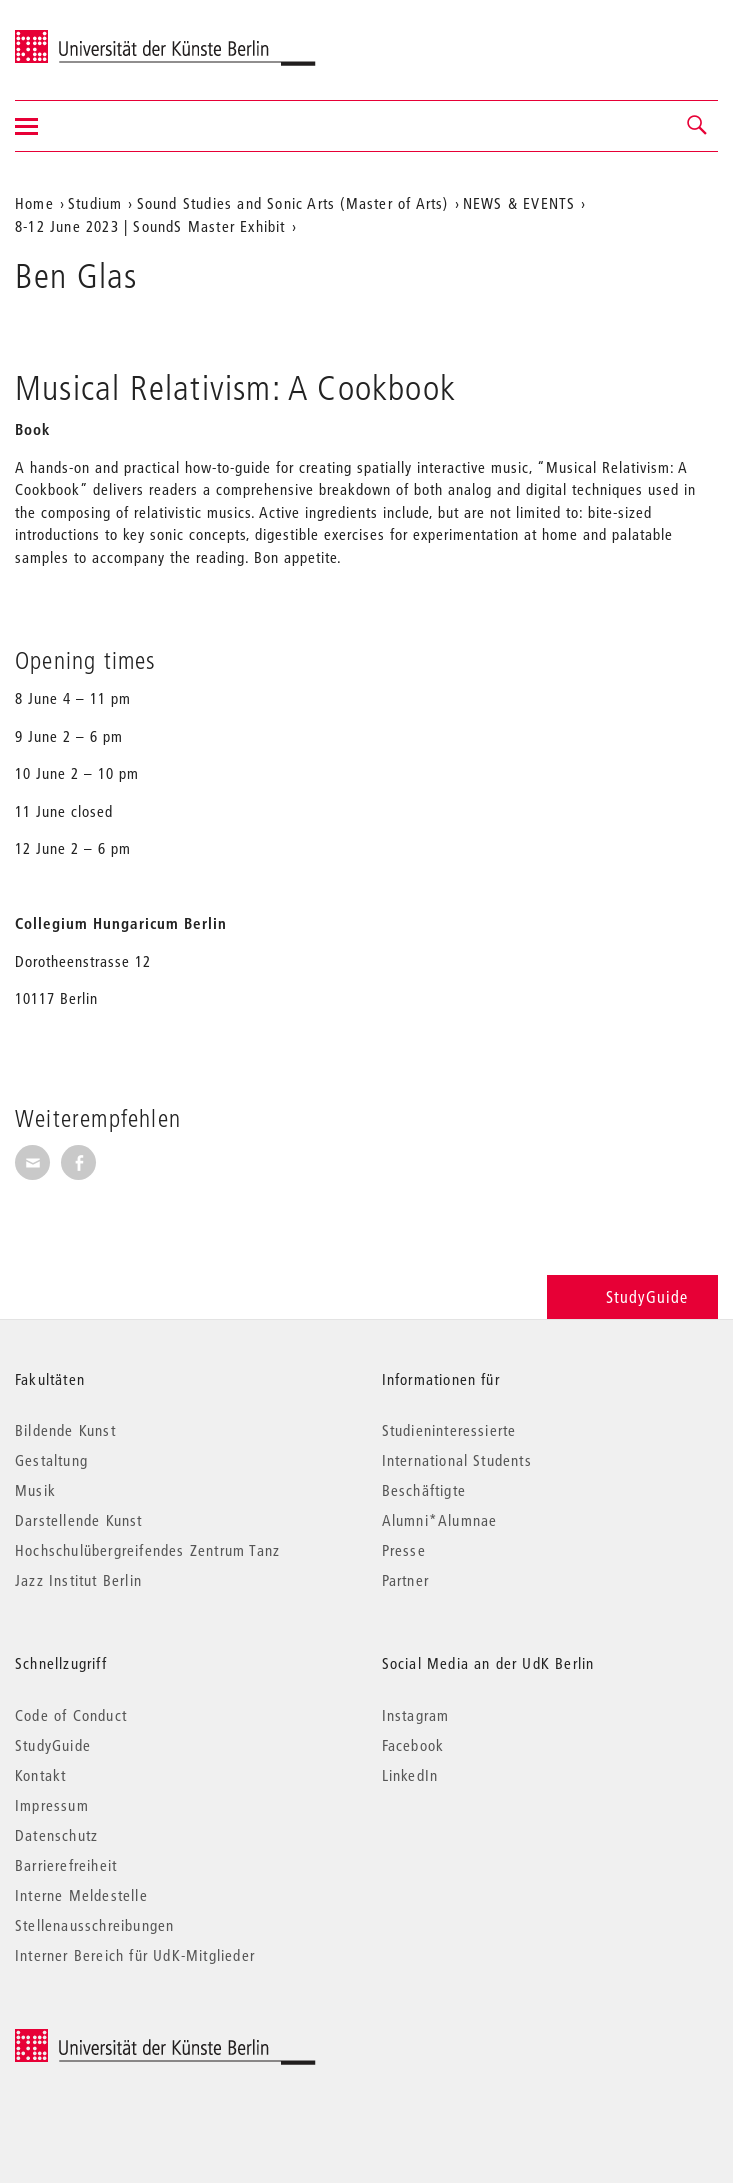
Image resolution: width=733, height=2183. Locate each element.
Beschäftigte (424, 1490)
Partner (405, 1580)
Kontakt (40, 1775)
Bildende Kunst (65, 1430)
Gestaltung (51, 1460)
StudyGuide (632, 1296)
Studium (95, 203)
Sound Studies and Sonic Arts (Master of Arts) (293, 203)
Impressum (52, 1805)
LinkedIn (410, 1775)
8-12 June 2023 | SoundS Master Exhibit (150, 226)
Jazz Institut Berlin (78, 1580)
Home (34, 203)
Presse (404, 1550)
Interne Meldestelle (81, 1895)
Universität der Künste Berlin (93, 37)
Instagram (416, 1715)
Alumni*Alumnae (440, 1520)
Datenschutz (56, 1835)
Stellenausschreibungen (94, 1925)
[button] (698, 126)
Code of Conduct (71, 1715)
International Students (457, 1460)
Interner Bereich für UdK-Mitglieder (135, 1955)
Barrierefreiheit (66, 1865)
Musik (35, 1490)
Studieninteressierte (449, 1430)
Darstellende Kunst (79, 1520)
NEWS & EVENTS (519, 203)
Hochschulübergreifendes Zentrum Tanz (147, 1550)
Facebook (413, 1745)
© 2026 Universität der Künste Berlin (119, 2039)
